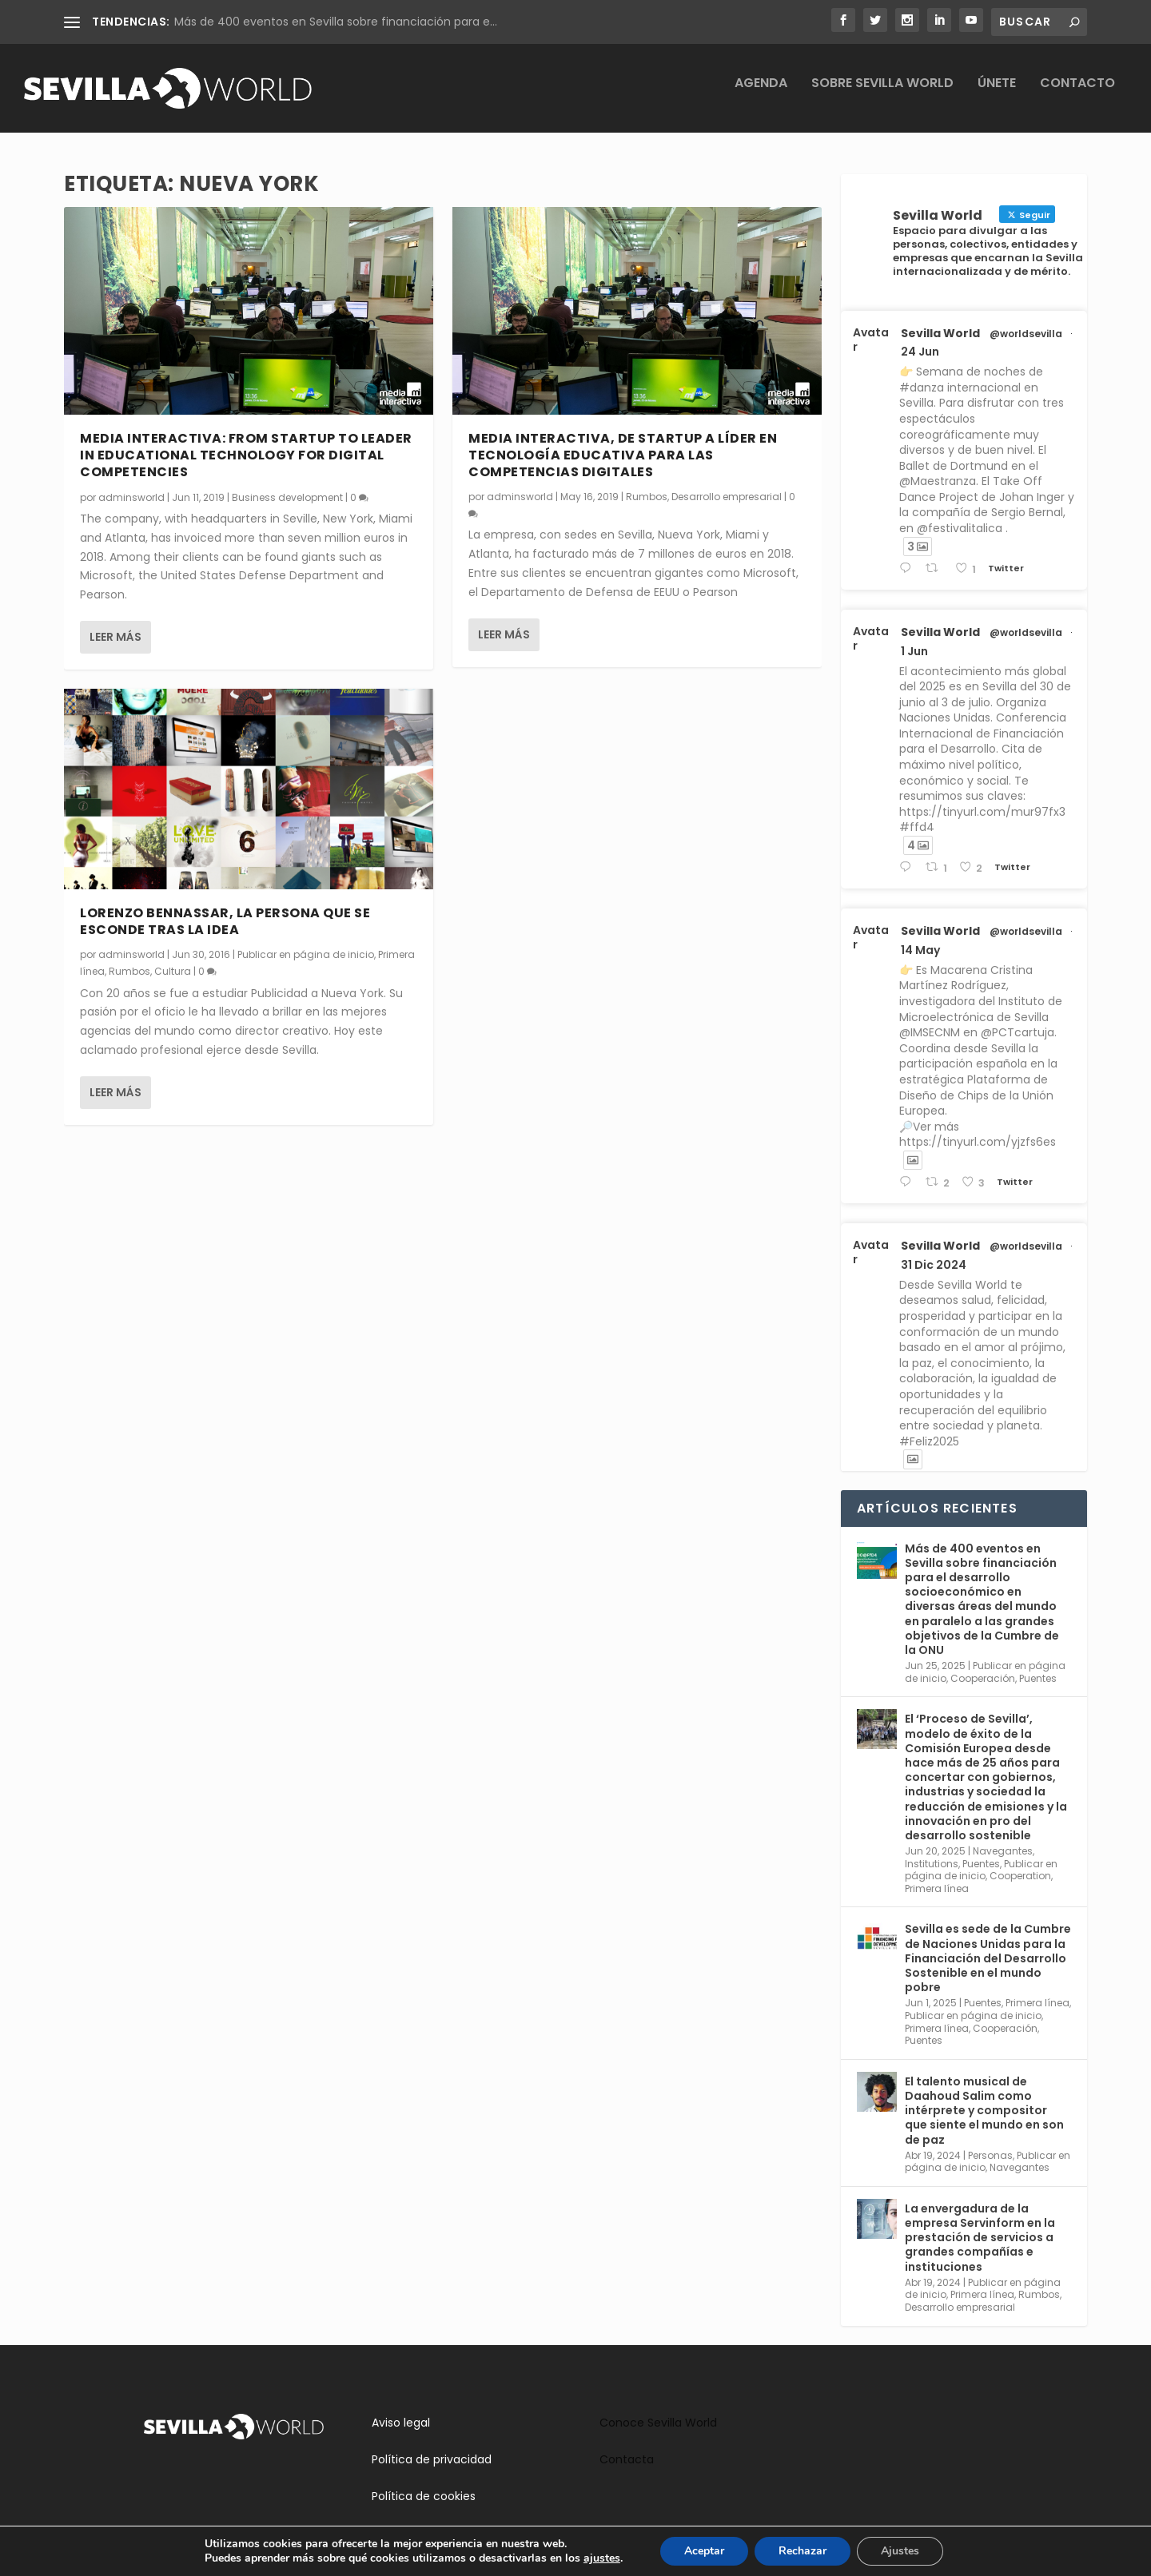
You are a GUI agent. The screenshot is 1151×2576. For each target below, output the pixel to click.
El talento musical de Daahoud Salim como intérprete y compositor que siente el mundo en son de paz (984, 2110)
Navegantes (1003, 1851)
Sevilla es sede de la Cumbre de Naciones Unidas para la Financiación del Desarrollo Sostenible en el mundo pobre (988, 1959)
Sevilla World (940, 333)
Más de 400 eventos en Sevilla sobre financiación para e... (335, 22)
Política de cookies (424, 2497)
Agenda (761, 94)
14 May (920, 951)
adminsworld (131, 497)
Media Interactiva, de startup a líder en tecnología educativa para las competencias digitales (622, 456)
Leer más (115, 638)
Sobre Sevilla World (882, 94)
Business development (287, 497)
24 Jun (920, 352)
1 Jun (914, 651)
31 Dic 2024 (933, 1266)
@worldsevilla (1026, 334)
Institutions (931, 1863)
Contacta (626, 2460)
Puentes (1038, 1678)
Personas (990, 2155)
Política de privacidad (432, 2460)
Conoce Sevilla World (658, 2423)
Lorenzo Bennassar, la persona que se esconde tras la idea (225, 922)
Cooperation (1020, 1876)
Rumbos (129, 972)
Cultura (172, 972)
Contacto (1077, 94)
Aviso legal (401, 2423)
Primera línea (937, 1889)
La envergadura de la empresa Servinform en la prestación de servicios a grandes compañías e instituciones (980, 2238)
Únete (997, 94)
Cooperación (982, 1678)
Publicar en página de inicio (305, 954)
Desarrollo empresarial (726, 496)
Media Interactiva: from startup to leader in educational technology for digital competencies (246, 456)
